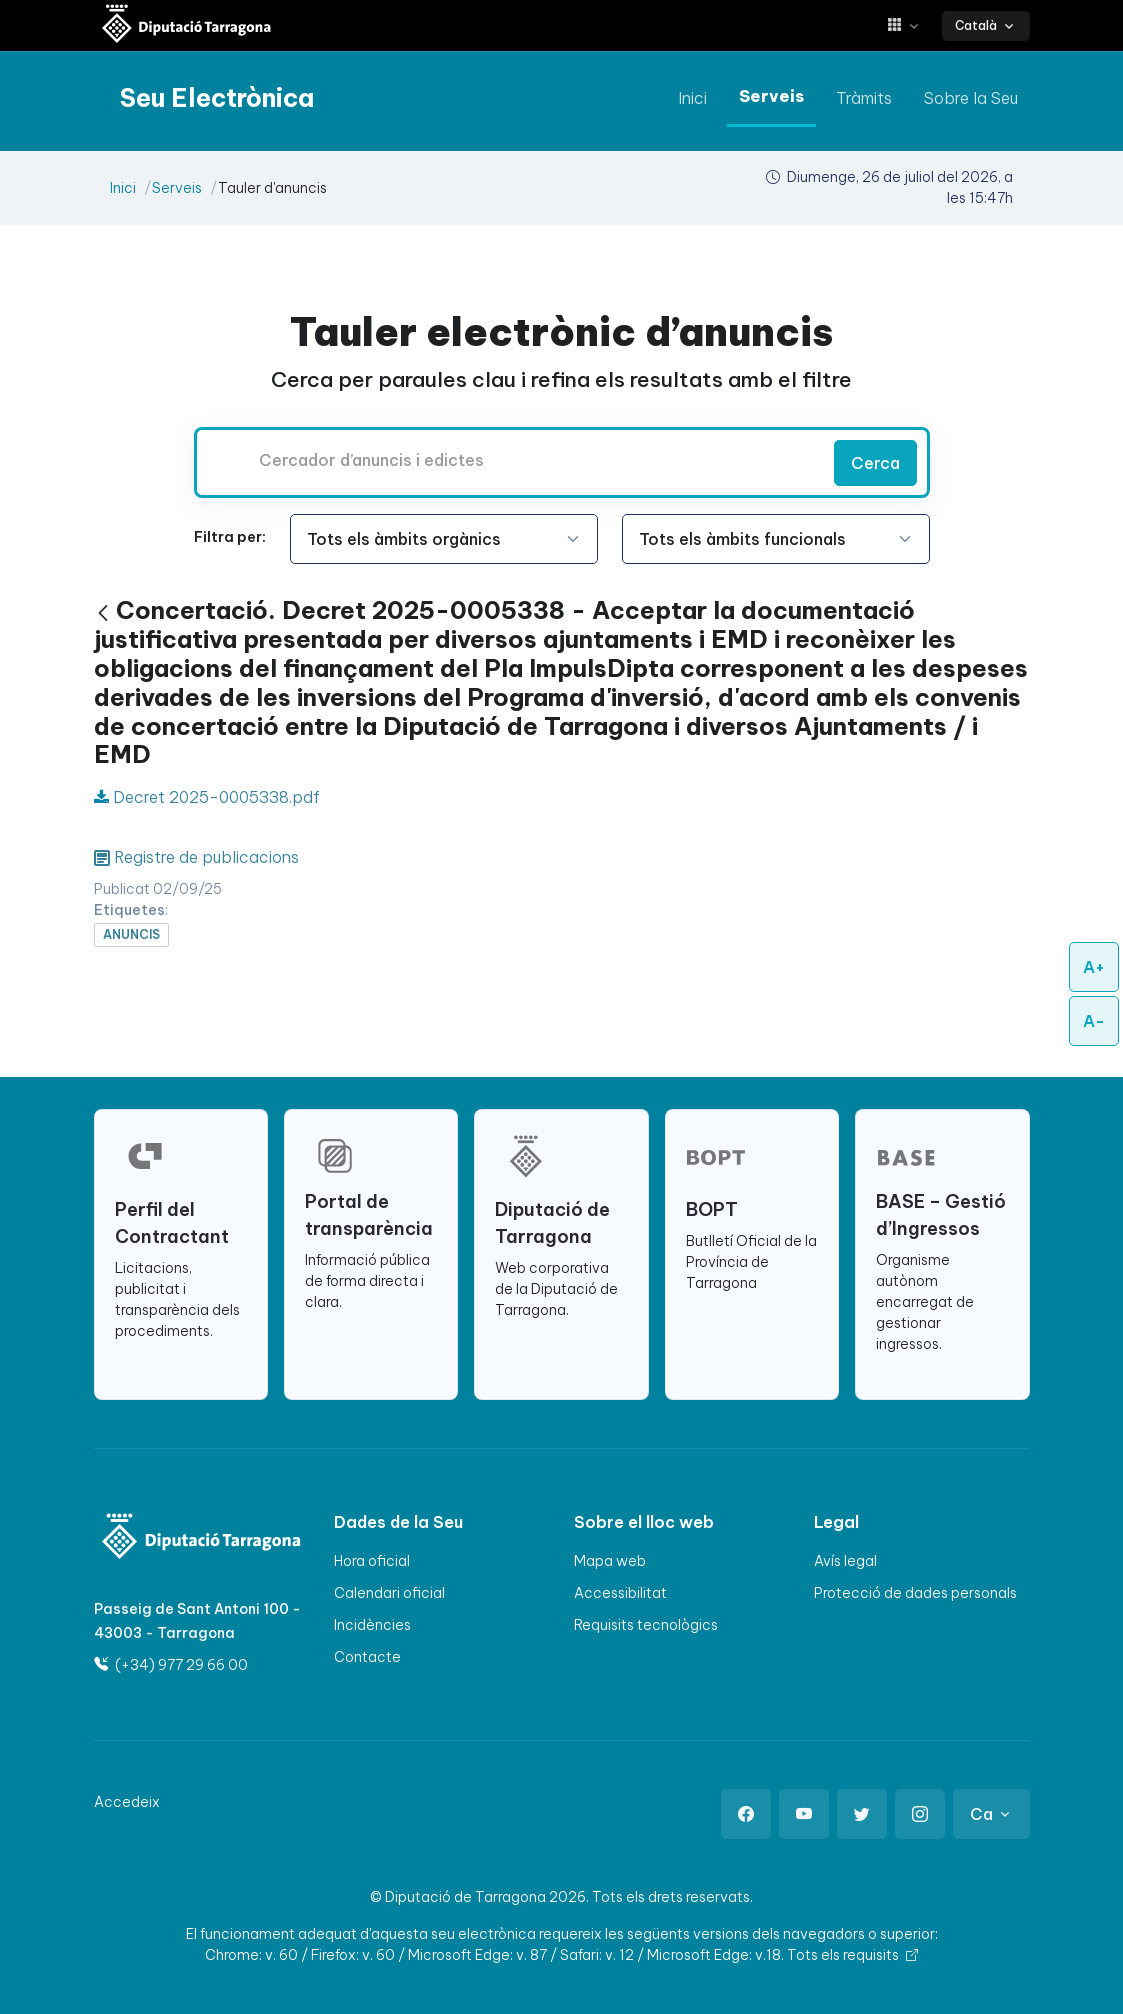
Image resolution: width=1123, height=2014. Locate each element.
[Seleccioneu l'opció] (444, 539)
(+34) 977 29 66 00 (171, 1665)
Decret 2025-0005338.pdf (207, 797)
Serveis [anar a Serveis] (771, 96)
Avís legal (845, 1561)
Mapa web (610, 1561)
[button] (910, 25)
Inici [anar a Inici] (692, 98)
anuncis (131, 934)
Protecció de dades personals (915, 1593)
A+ (1094, 967)
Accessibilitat (620, 1593)
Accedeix (127, 1802)
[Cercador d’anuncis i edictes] (511, 460)
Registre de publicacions (206, 857)
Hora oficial (372, 1561)
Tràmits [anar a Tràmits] (864, 98)
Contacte (367, 1657)
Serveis (177, 188)
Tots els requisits (852, 1955)
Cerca (875, 463)
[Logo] (166, 1538)
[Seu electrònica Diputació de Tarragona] (187, 25)
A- (1094, 1021)
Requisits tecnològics (646, 1625)
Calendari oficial (389, 1593)
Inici (123, 188)
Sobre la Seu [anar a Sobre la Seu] (971, 98)
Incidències (372, 1625)
